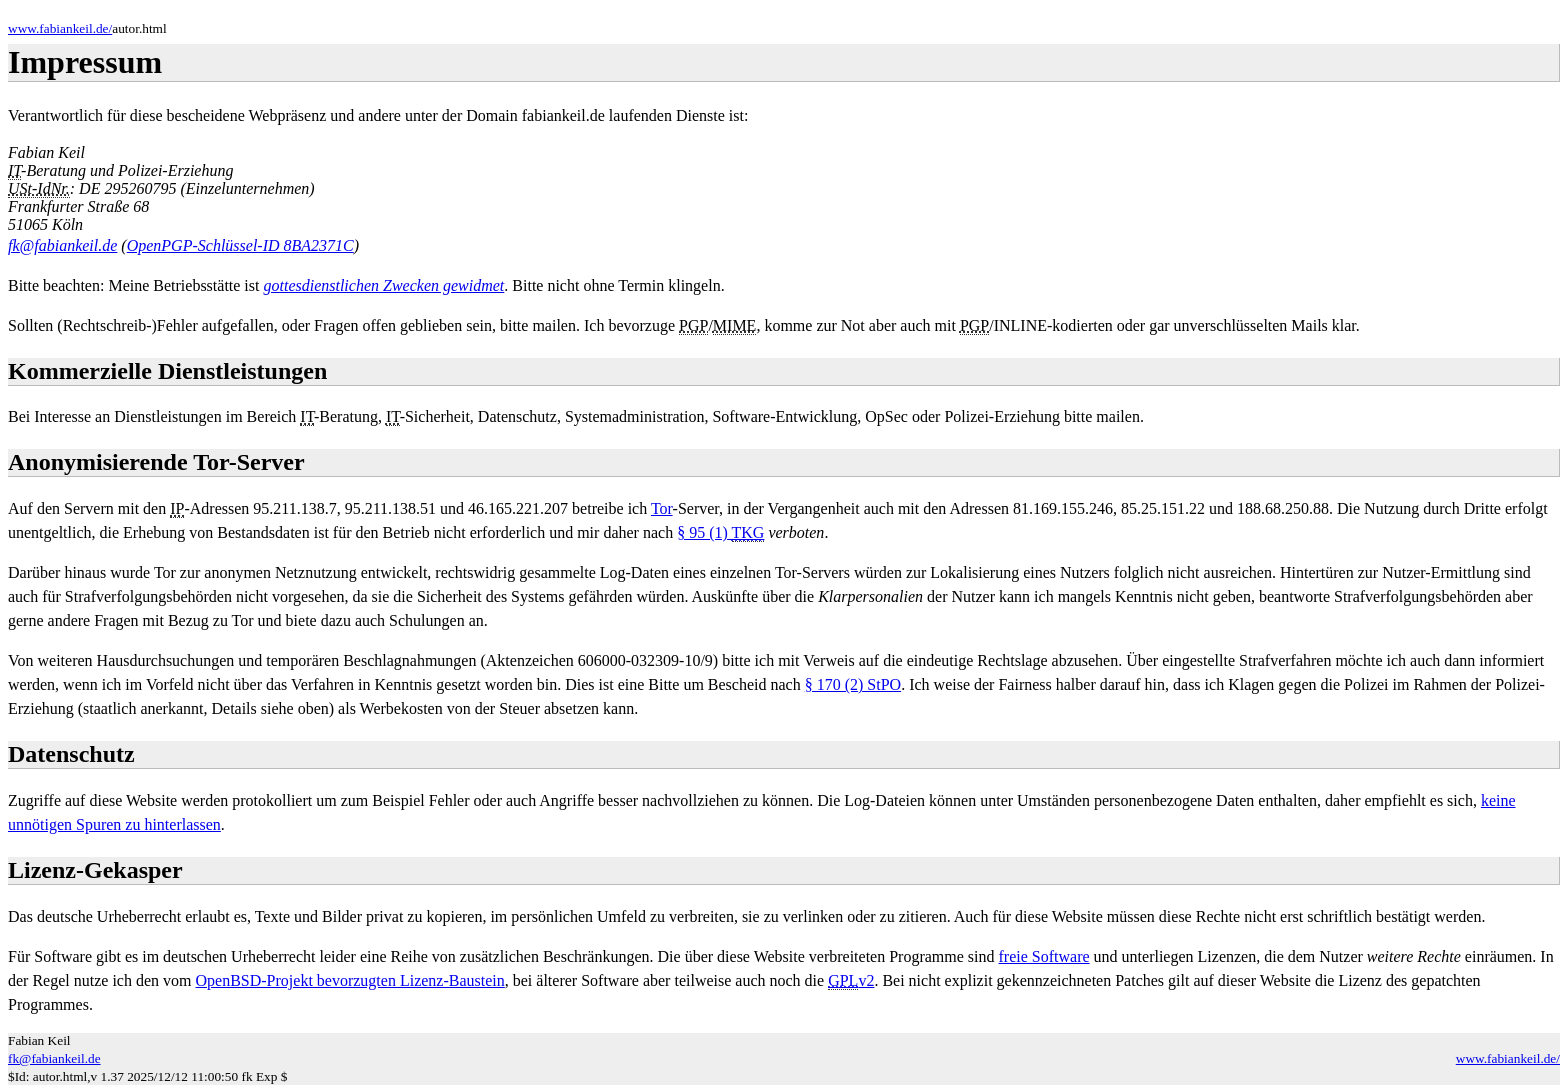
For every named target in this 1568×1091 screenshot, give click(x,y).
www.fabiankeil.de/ (60, 28)
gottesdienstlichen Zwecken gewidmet (383, 285)
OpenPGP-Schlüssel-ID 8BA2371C (240, 245)
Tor (662, 508)
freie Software (1044, 956)
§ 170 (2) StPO (853, 684)
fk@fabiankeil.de (62, 245)
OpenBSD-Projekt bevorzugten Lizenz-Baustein (350, 980)
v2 (851, 981)
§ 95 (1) (720, 533)
